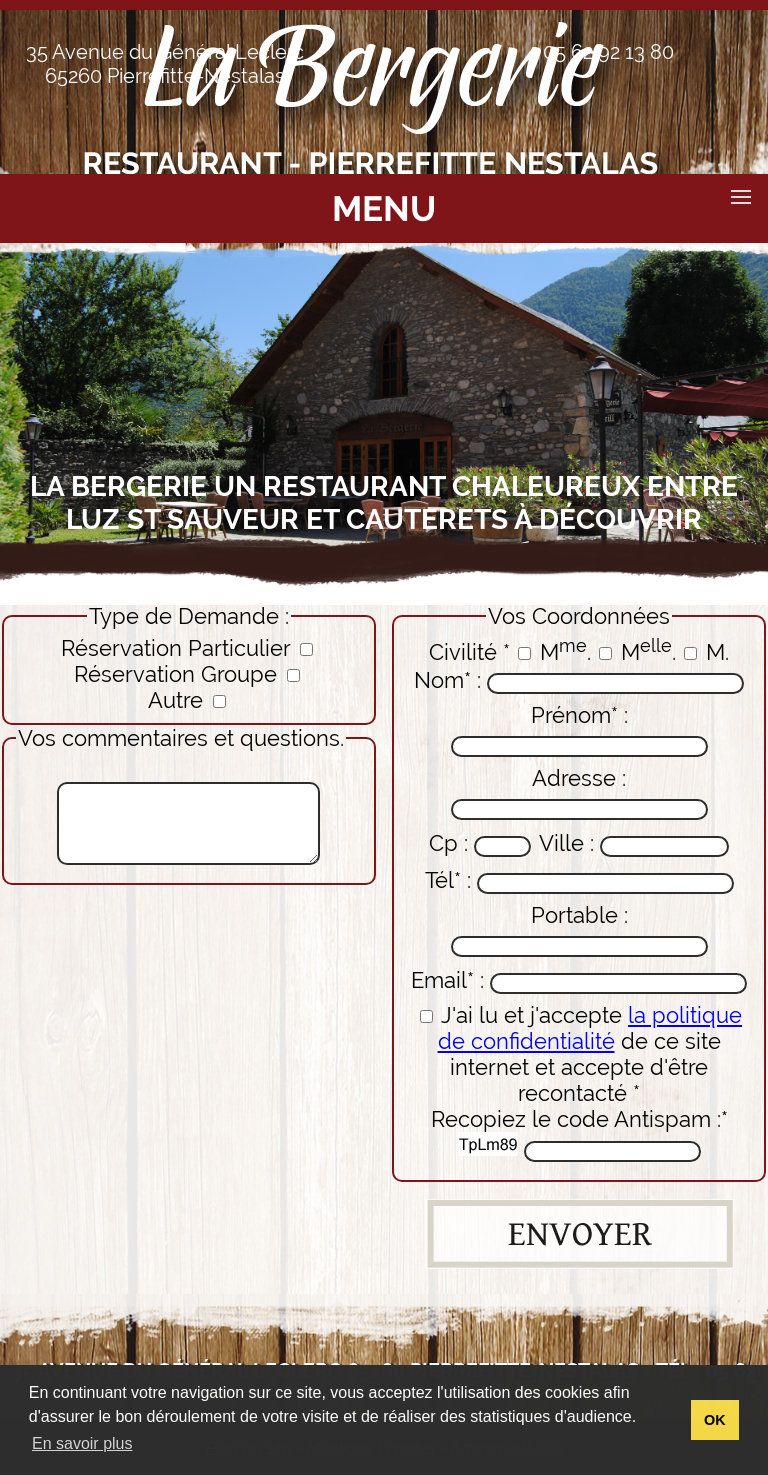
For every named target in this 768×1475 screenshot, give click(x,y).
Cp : (480, 843)
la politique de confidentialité (590, 1028)
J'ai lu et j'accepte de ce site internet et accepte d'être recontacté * (581, 1054)
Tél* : (579, 880)
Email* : (579, 980)
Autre (187, 700)
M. (554, 652)
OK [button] (715, 1420)
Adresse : (579, 792)
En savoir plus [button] (82, 1443)
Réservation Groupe (187, 674)
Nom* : (579, 680)
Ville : (634, 843)
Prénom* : (579, 729)
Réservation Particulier (187, 648)
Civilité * (469, 652)
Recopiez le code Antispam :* (579, 1134)
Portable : (579, 929)
